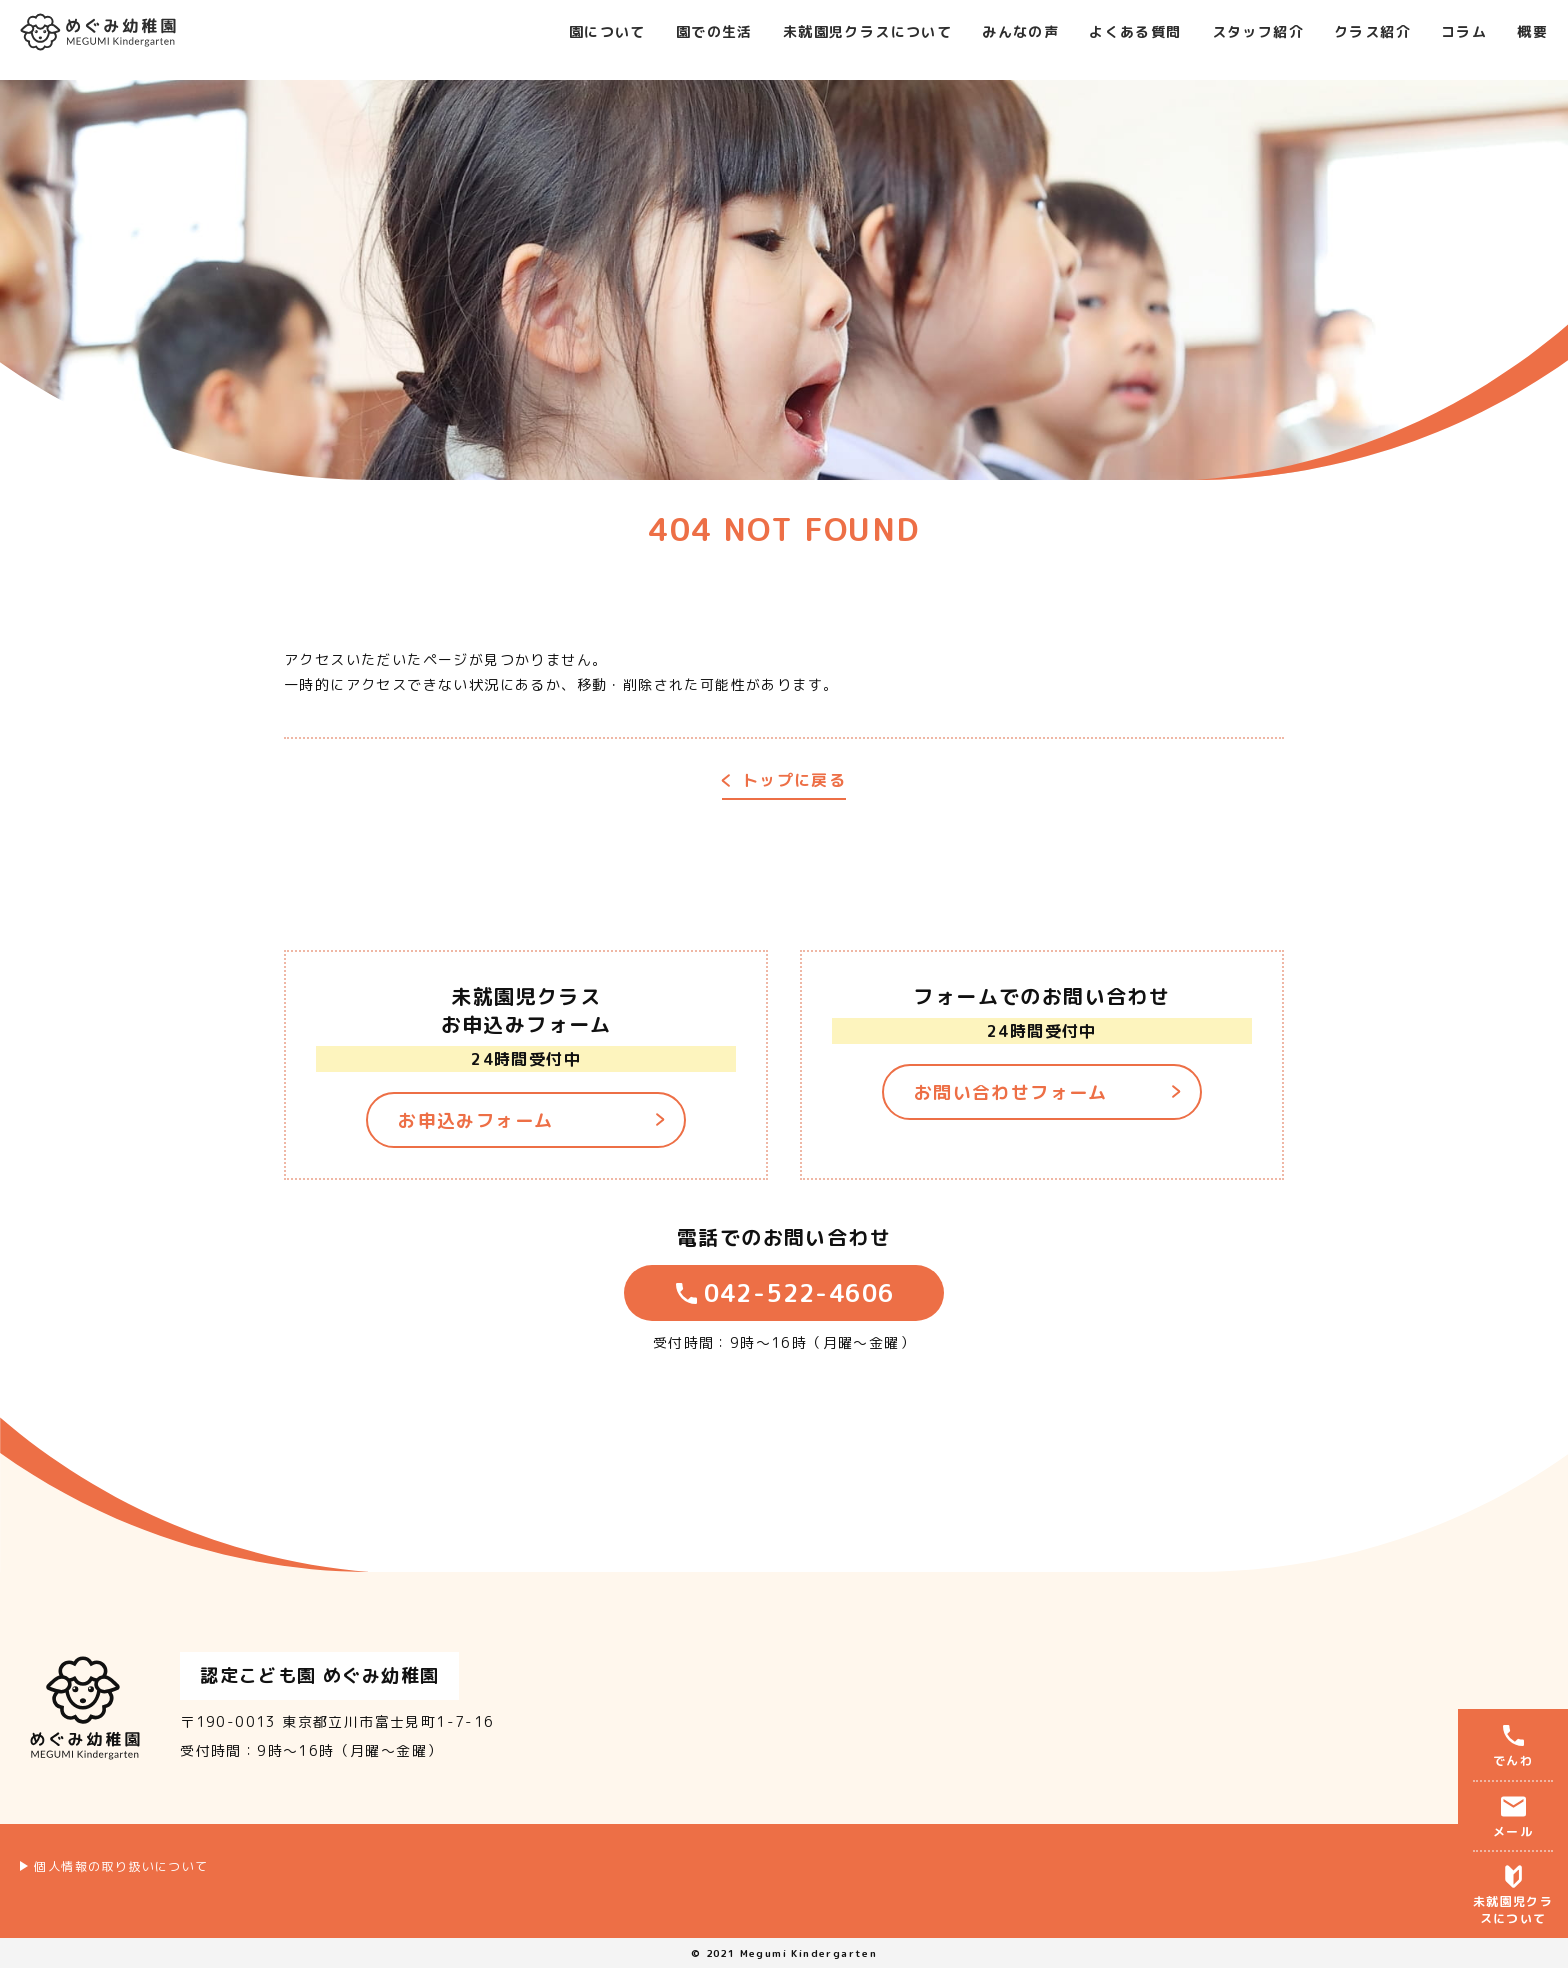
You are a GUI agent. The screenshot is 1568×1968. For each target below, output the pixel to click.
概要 (1532, 24)
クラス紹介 (1372, 24)
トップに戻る (794, 781)
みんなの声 (1020, 24)
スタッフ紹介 (1258, 24)
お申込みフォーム (475, 1120)
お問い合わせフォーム (1011, 1092)
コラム (1464, 24)
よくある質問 (1135, 24)
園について (607, 24)
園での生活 (714, 24)
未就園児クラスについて (867, 24)
